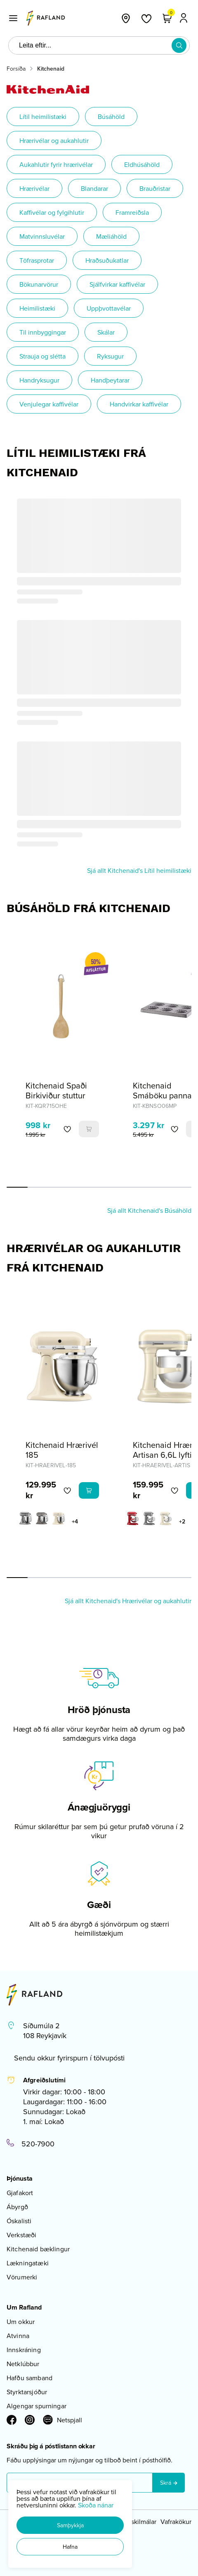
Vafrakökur (175, 2521)
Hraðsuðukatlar (107, 260)
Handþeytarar (110, 380)
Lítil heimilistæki (42, 116)
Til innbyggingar (42, 332)
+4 (75, 1521)
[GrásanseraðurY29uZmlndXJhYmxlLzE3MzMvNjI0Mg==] (25, 1518)
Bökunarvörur (38, 284)
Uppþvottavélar (109, 308)
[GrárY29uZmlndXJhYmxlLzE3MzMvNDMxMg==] (149, 1518)
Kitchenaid (50, 68)
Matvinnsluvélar (42, 236)
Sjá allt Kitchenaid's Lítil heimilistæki (139, 870)
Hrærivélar (34, 188)
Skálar (106, 332)
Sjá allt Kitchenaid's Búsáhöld (149, 1210)
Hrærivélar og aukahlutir (54, 140)
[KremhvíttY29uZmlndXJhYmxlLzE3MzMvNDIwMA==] (58, 1518)
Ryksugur (110, 356)
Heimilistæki (37, 308)
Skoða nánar (95, 2504)
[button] (70, 2525)
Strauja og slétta (42, 356)
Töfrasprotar (36, 260)
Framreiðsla (132, 212)
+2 (182, 1521)
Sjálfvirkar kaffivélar (117, 284)
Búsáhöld (111, 116)
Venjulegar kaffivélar (48, 404)
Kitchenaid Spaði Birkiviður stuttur (56, 1090)
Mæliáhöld (111, 236)
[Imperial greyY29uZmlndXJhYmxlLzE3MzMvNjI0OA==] (42, 1518)
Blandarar (94, 188)
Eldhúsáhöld (142, 164)
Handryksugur (39, 380)
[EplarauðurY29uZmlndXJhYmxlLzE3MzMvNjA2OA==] (132, 1518)
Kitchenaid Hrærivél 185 (62, 1450)
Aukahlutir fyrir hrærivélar (56, 164)
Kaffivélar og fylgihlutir (51, 212)
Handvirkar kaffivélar (139, 404)
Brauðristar (154, 188)
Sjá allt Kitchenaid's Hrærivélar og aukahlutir (128, 1600)
